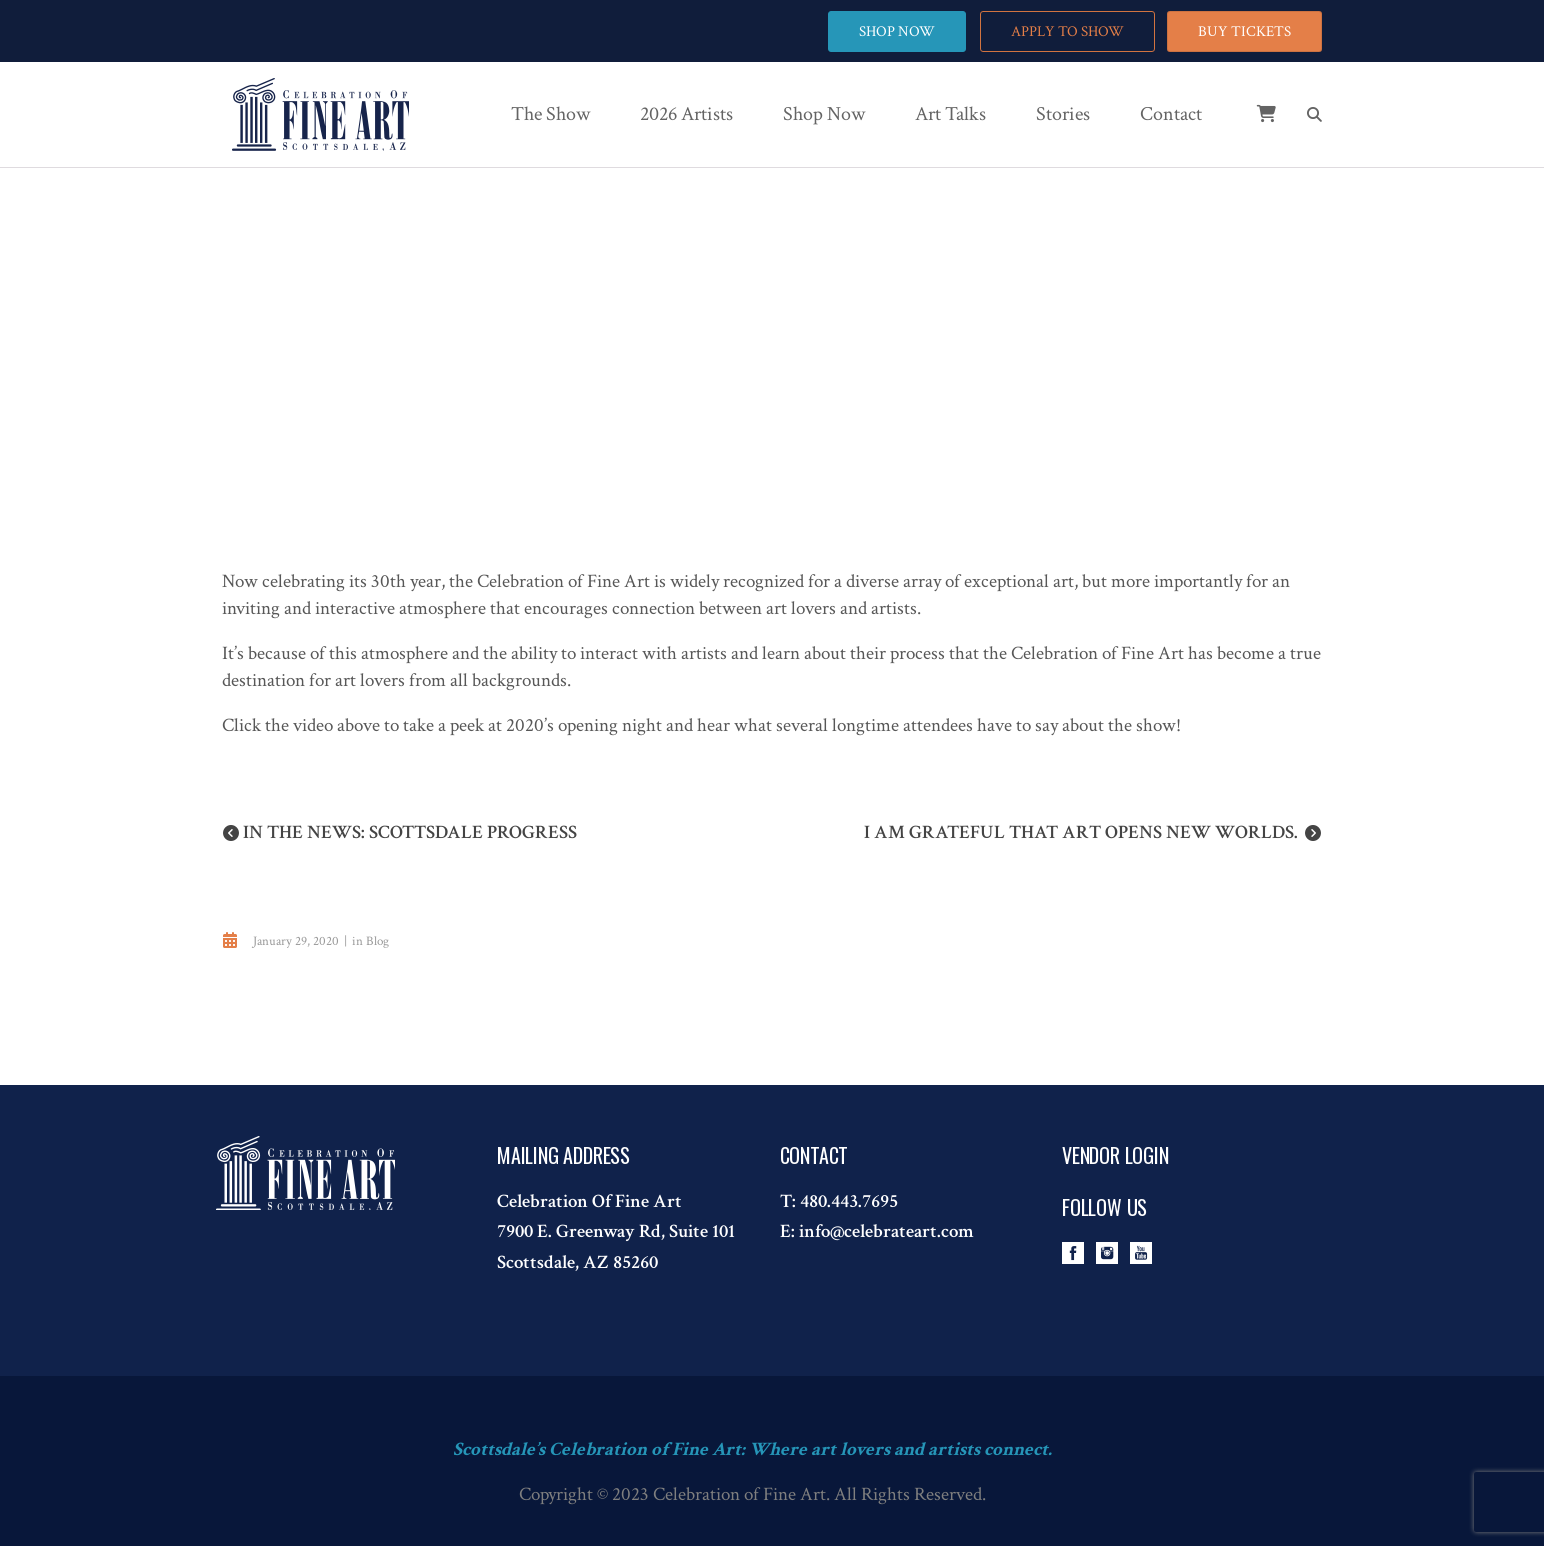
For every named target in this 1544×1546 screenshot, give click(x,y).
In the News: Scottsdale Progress (410, 832)
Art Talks (950, 114)
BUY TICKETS (1244, 31)
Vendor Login (1115, 1155)
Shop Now (824, 114)
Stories (1063, 114)
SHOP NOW (896, 31)
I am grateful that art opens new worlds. (1081, 832)
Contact (1171, 114)
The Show (550, 114)
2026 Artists (686, 114)
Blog (377, 941)
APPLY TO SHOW (1066, 31)
